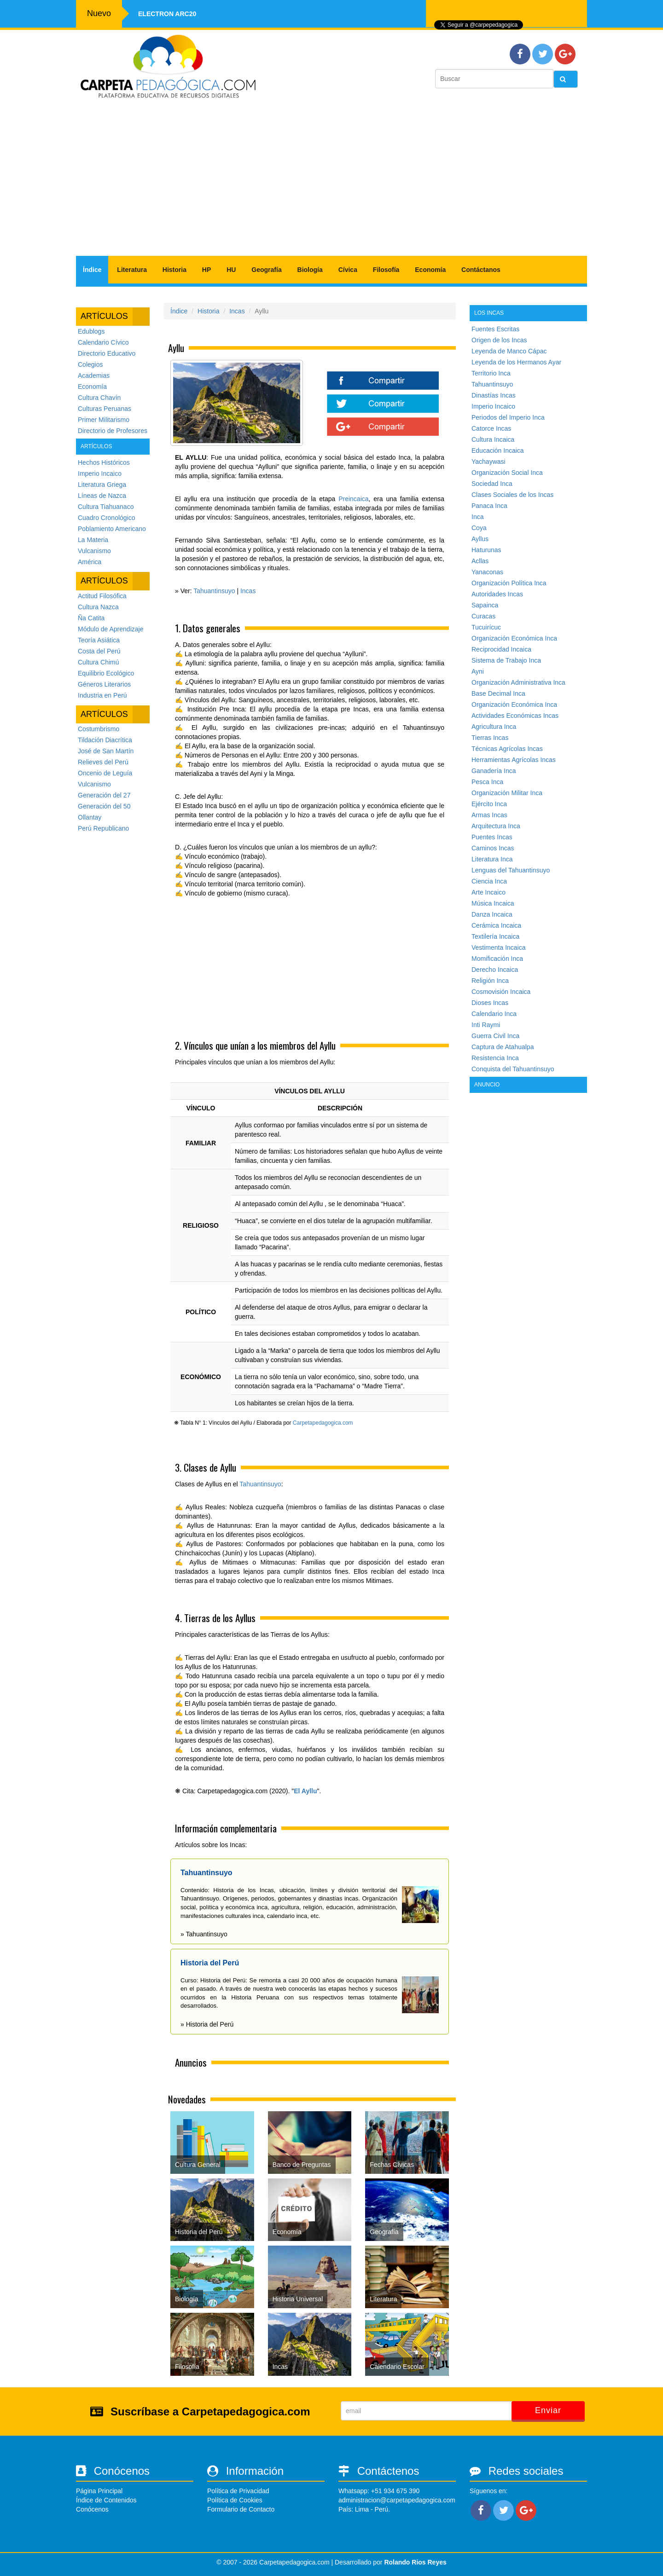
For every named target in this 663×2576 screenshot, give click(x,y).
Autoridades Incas (497, 594)
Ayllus (480, 539)
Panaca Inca (489, 505)
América (89, 562)
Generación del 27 (104, 795)
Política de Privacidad (238, 2491)
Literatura (132, 269)
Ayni (477, 671)
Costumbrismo (98, 729)
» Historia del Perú (206, 2024)
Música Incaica (492, 903)
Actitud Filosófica (102, 596)
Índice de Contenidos (106, 2500)
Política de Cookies (234, 2500)
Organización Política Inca (509, 583)
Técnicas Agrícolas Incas (507, 748)
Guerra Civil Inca (495, 1036)
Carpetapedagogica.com (323, 1423)
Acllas (480, 561)
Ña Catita (91, 618)
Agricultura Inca (493, 726)
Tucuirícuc (486, 627)
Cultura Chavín (99, 397)
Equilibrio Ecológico (106, 673)
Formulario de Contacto (240, 2509)
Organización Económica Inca (514, 638)
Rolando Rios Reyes (415, 2562)
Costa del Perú (99, 651)
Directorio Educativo (106, 353)
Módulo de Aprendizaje (110, 629)
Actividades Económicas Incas (514, 715)
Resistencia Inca (495, 1058)
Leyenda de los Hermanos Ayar (516, 362)
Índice (92, 269)
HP (206, 269)
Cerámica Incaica (496, 925)
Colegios (90, 364)
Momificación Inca (497, 958)
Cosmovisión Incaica (500, 991)
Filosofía (386, 269)
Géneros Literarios (104, 684)
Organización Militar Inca (506, 793)
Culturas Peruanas (104, 408)
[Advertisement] (331, 182)
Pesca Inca (487, 782)
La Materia (93, 539)
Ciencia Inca (489, 881)
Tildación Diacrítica (105, 740)
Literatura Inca (492, 859)
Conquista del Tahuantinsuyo (512, 1069)
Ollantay (89, 817)
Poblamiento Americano (112, 528)
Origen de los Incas (499, 340)
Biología (310, 269)
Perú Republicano (103, 828)
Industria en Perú (102, 695)
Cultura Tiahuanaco (106, 506)
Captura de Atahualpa (502, 1047)
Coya (479, 527)
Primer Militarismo (103, 419)
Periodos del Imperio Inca (508, 417)
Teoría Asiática (99, 640)
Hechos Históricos (104, 462)
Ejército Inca (489, 804)
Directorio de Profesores (112, 430)
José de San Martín (106, 751)
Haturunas (486, 550)
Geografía (266, 269)
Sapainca (484, 605)
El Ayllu (305, 1791)
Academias (94, 375)
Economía (430, 269)
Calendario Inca (494, 1013)
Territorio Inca (491, 373)
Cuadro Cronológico (106, 517)
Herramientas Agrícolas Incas (513, 759)
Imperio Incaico (100, 473)
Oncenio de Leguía (105, 773)
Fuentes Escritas (495, 329)
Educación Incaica (497, 450)
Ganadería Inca (493, 770)
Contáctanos (480, 269)
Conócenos (92, 2509)
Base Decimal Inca (498, 693)
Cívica (347, 269)
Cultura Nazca (98, 607)
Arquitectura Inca (495, 826)
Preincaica (353, 498)
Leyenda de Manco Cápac (509, 351)
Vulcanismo (94, 550)
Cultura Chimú (98, 662)
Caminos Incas (492, 848)
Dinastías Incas (493, 395)
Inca (477, 516)
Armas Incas (489, 815)
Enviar (548, 2410)
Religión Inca (490, 980)
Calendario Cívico (103, 342)
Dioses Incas (489, 1002)
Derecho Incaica (494, 969)
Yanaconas (487, 572)
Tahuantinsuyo (214, 591)
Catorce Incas (491, 428)
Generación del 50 (104, 806)
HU (231, 269)
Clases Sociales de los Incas (512, 494)
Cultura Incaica (492, 439)
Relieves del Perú (103, 762)
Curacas (483, 616)
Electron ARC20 (167, 13)
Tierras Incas (489, 737)
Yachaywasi (488, 461)
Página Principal (99, 2491)
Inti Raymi (485, 1024)
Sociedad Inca (491, 483)
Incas (236, 311)
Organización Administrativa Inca (518, 682)
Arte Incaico (488, 892)
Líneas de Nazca (102, 495)
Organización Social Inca (507, 472)
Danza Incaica (491, 914)
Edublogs (91, 331)
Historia (174, 269)
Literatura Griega (102, 484)
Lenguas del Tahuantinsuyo (510, 870)
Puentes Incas (491, 837)
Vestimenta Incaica (498, 947)
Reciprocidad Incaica (501, 649)
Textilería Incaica (495, 936)
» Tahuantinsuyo (203, 1934)
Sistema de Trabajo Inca (506, 660)
